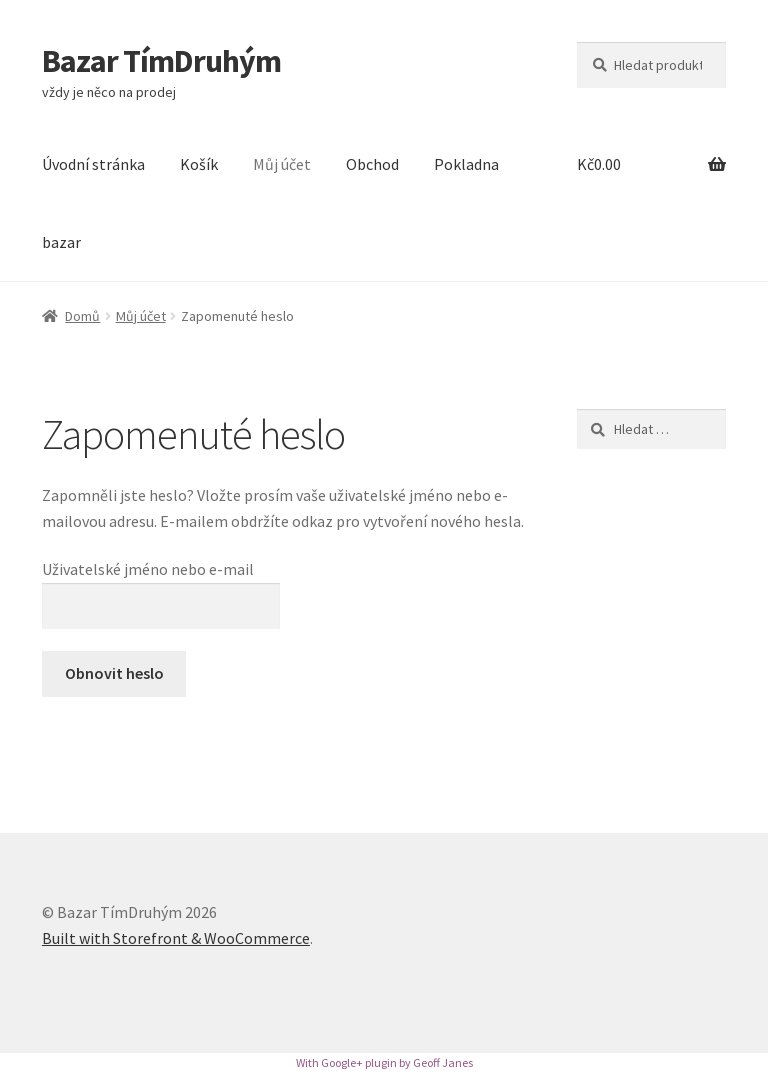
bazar (61, 242)
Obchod (372, 164)
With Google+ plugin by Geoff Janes (384, 1062)
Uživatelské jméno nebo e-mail (148, 569)
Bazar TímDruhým (161, 61)
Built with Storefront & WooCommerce (176, 938)
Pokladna (466, 164)
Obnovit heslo (114, 673)
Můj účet (282, 164)
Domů (82, 316)
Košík (199, 164)
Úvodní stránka (93, 164)
